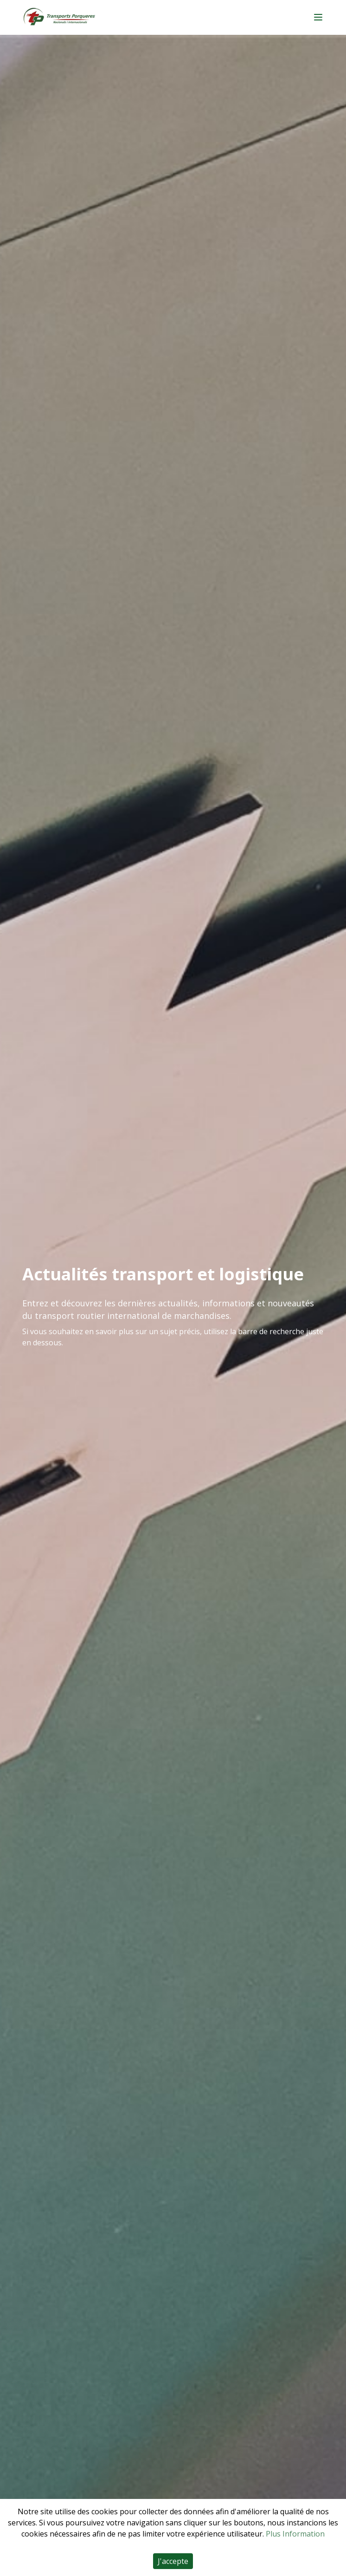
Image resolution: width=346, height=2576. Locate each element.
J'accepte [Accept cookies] (173, 2561)
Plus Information (295, 2534)
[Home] (59, 17)
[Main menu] (318, 17)
